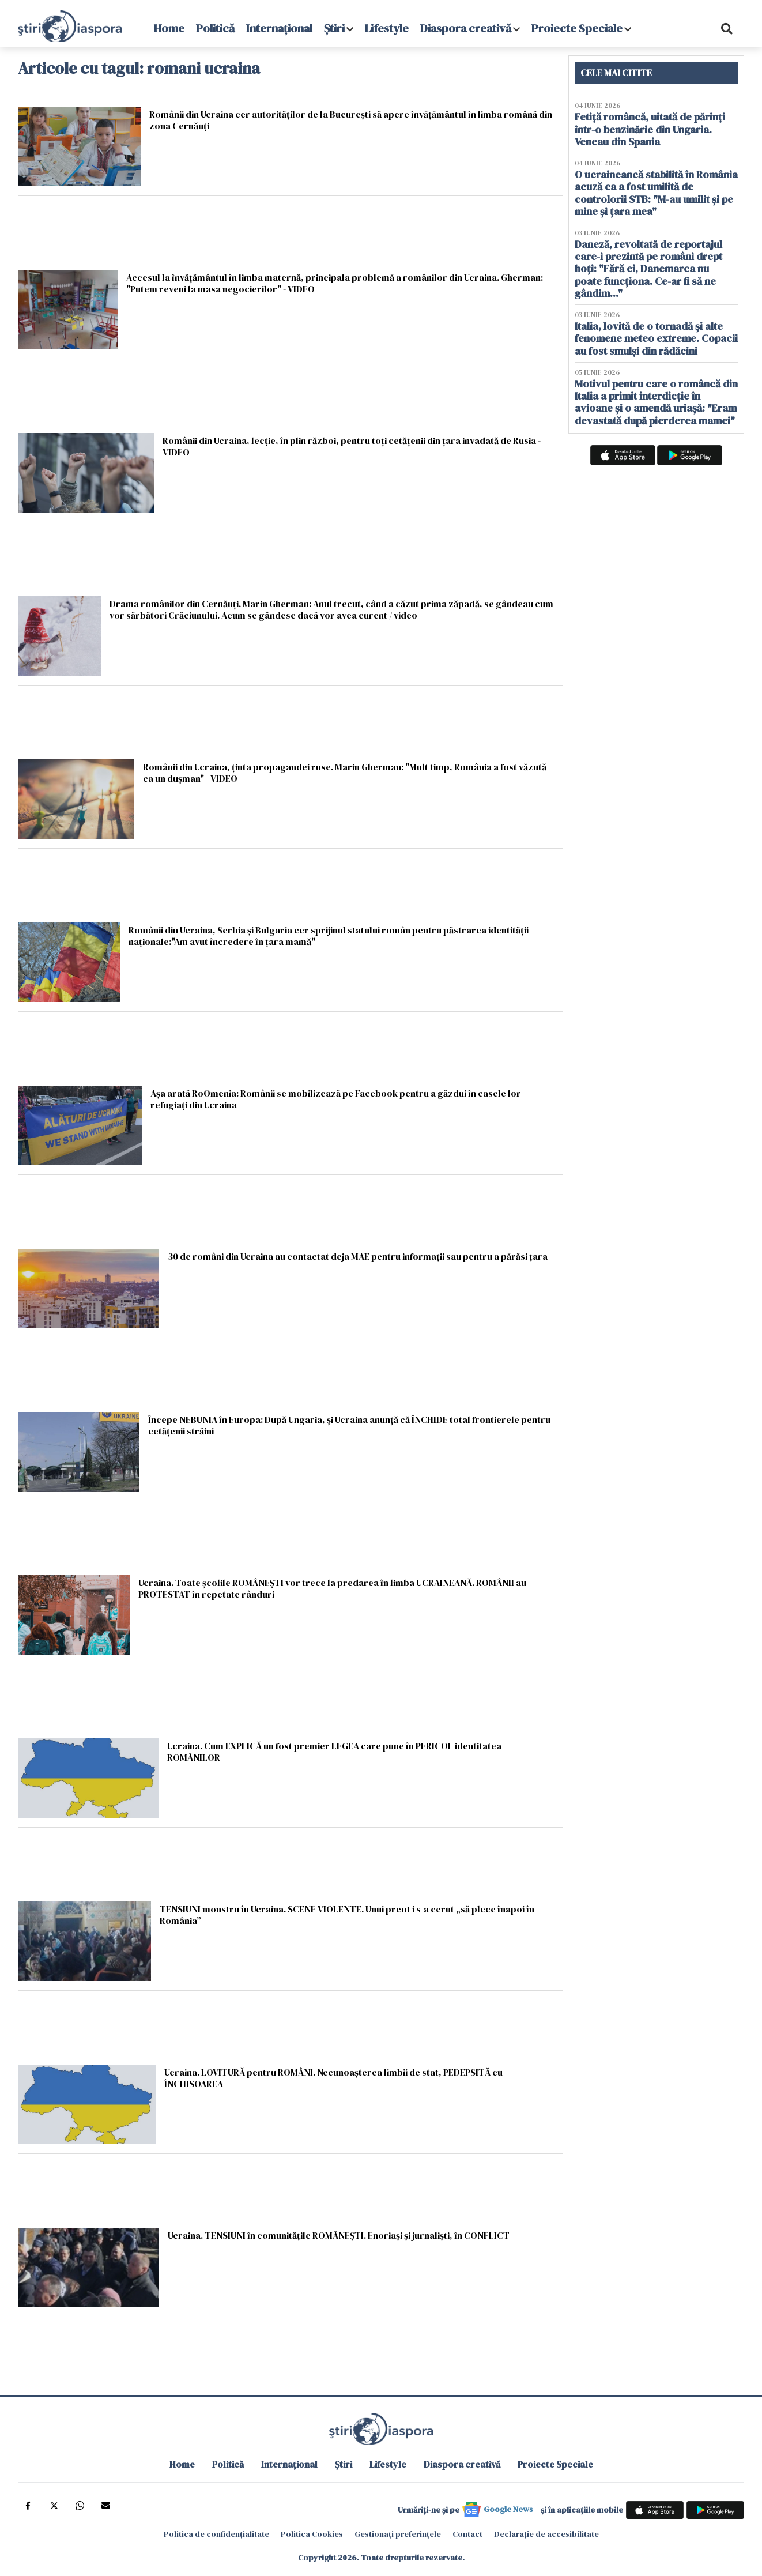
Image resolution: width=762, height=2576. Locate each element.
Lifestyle (387, 28)
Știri (334, 28)
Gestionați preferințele (397, 2534)
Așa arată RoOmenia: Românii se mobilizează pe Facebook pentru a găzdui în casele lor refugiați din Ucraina (335, 1098)
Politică (215, 28)
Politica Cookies (312, 2534)
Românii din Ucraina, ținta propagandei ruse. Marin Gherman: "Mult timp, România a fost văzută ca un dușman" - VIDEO (344, 772)
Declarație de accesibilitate (546, 2534)
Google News (508, 2509)
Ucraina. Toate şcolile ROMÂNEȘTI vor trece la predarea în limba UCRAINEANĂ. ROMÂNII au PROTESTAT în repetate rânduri (332, 1588)
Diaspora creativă (465, 28)
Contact (467, 2534)
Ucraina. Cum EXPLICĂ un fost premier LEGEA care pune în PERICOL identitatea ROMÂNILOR (334, 1751)
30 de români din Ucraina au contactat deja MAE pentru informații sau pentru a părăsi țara (358, 1256)
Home (169, 28)
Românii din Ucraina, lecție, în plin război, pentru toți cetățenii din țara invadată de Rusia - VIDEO (352, 446)
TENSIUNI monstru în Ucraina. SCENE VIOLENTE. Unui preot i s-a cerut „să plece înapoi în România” (347, 1914)
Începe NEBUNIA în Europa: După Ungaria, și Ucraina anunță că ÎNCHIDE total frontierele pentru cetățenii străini (349, 1425)
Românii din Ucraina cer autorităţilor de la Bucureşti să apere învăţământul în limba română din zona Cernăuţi (350, 119)
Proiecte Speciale (577, 28)
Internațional (279, 28)
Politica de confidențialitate (216, 2534)
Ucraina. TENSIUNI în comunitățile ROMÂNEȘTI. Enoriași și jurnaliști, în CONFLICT (339, 2235)
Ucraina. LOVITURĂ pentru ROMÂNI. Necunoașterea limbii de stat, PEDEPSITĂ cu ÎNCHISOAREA (333, 2077)
